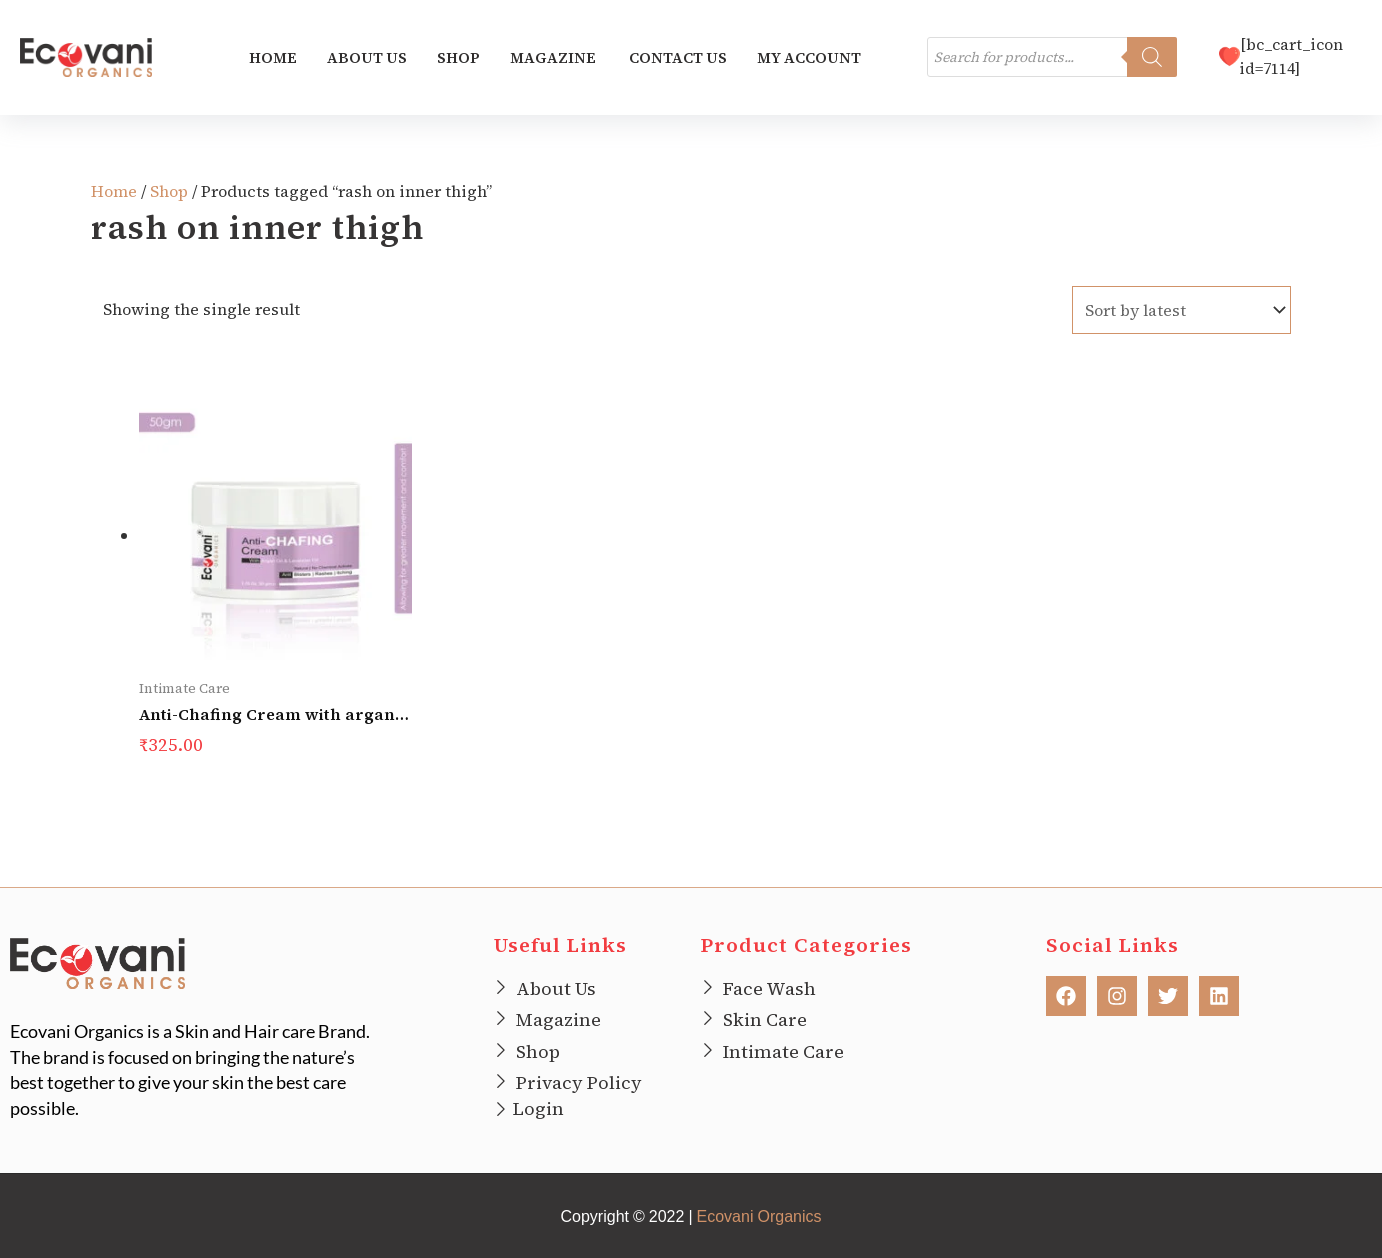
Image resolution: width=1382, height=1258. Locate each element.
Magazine (554, 58)
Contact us (678, 58)
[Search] (1152, 59)
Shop (458, 58)
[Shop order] (1181, 310)
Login (538, 1106)
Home (273, 58)
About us (367, 58)
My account (809, 58)
